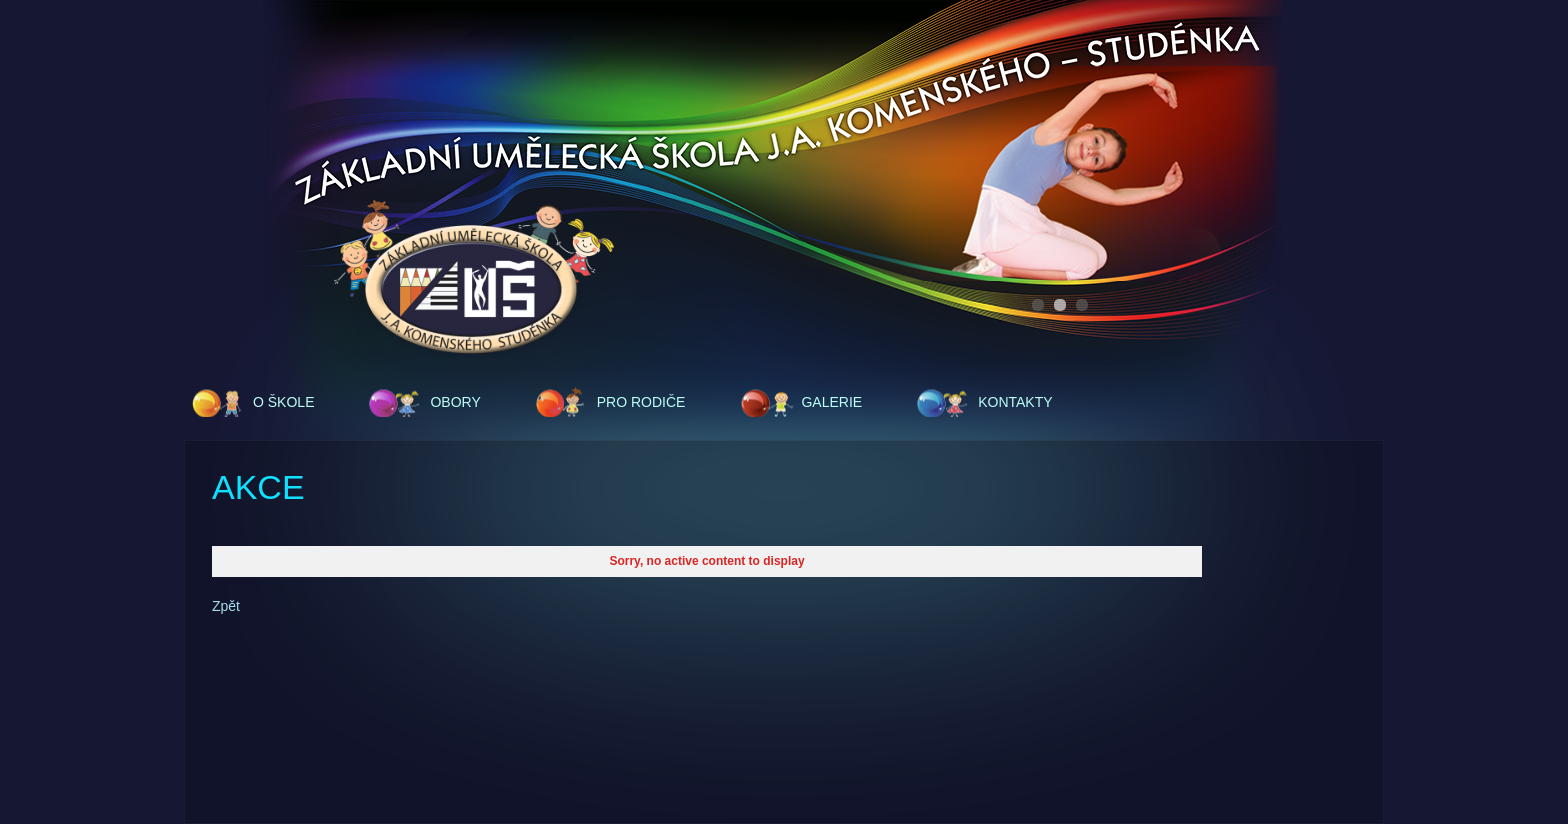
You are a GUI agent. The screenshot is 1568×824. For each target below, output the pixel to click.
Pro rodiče (641, 402)
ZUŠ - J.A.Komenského (474, 279)
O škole (283, 402)
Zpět (226, 606)
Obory (455, 402)
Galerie (831, 402)
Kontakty (1015, 402)
